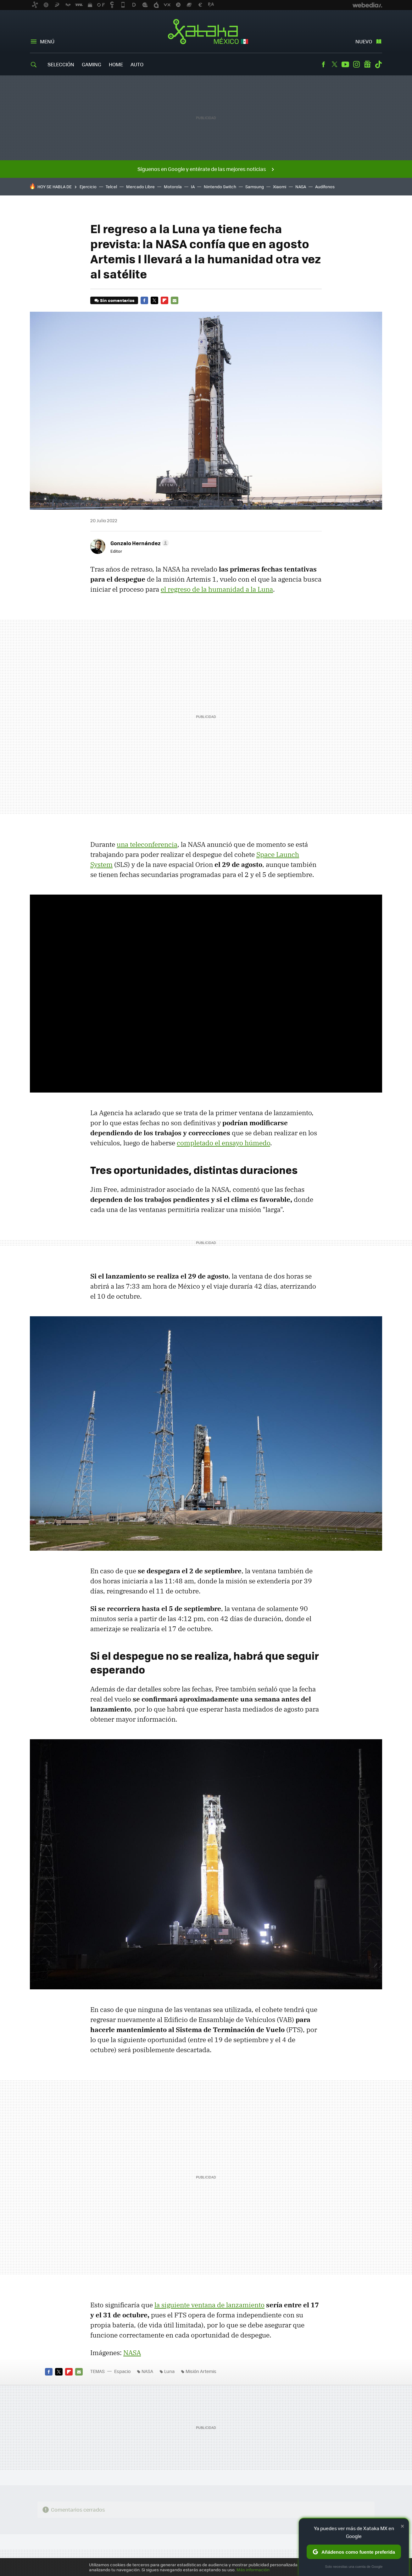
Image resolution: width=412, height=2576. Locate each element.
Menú (47, 41)
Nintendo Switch (220, 186)
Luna (169, 2371)
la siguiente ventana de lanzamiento (209, 2304)
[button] (139, 543)
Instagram (356, 64)
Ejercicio (88, 186)
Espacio (122, 2371)
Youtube (345, 64)
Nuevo (363, 41)
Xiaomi (279, 186)
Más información (253, 2570)
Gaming (91, 64)
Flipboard (164, 300)
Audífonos (325, 186)
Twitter (334, 64)
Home (116, 64)
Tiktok (378, 64)
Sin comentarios (117, 300)
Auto (137, 64)
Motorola (173, 186)
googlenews (367, 64)
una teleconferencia (147, 844)
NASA (300, 186)
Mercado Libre (140, 186)
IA (193, 186)
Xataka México (206, 32)
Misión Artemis (201, 2371)
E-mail (174, 300)
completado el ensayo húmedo (223, 1142)
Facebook (323, 64)
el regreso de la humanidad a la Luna (217, 589)
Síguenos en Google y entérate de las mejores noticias (201, 169)
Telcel (111, 186)
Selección (60, 64)
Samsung (254, 186)
